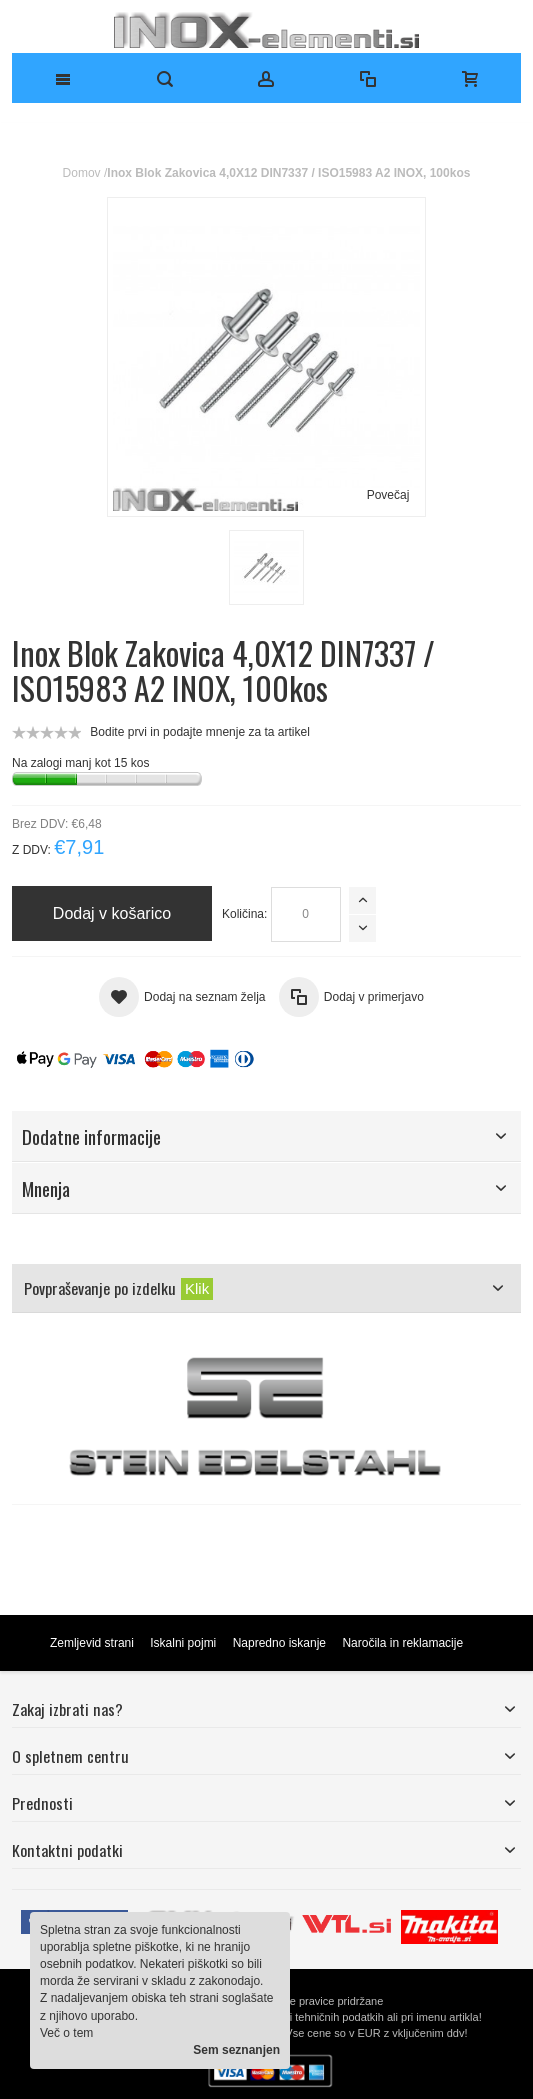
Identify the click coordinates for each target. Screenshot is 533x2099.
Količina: (244, 914)
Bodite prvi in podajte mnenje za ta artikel (199, 732)
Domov (82, 173)
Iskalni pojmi (183, 1643)
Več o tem (66, 2033)
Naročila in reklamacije (402, 1643)
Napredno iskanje (279, 1643)
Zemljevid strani (92, 1643)
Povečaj (388, 495)
